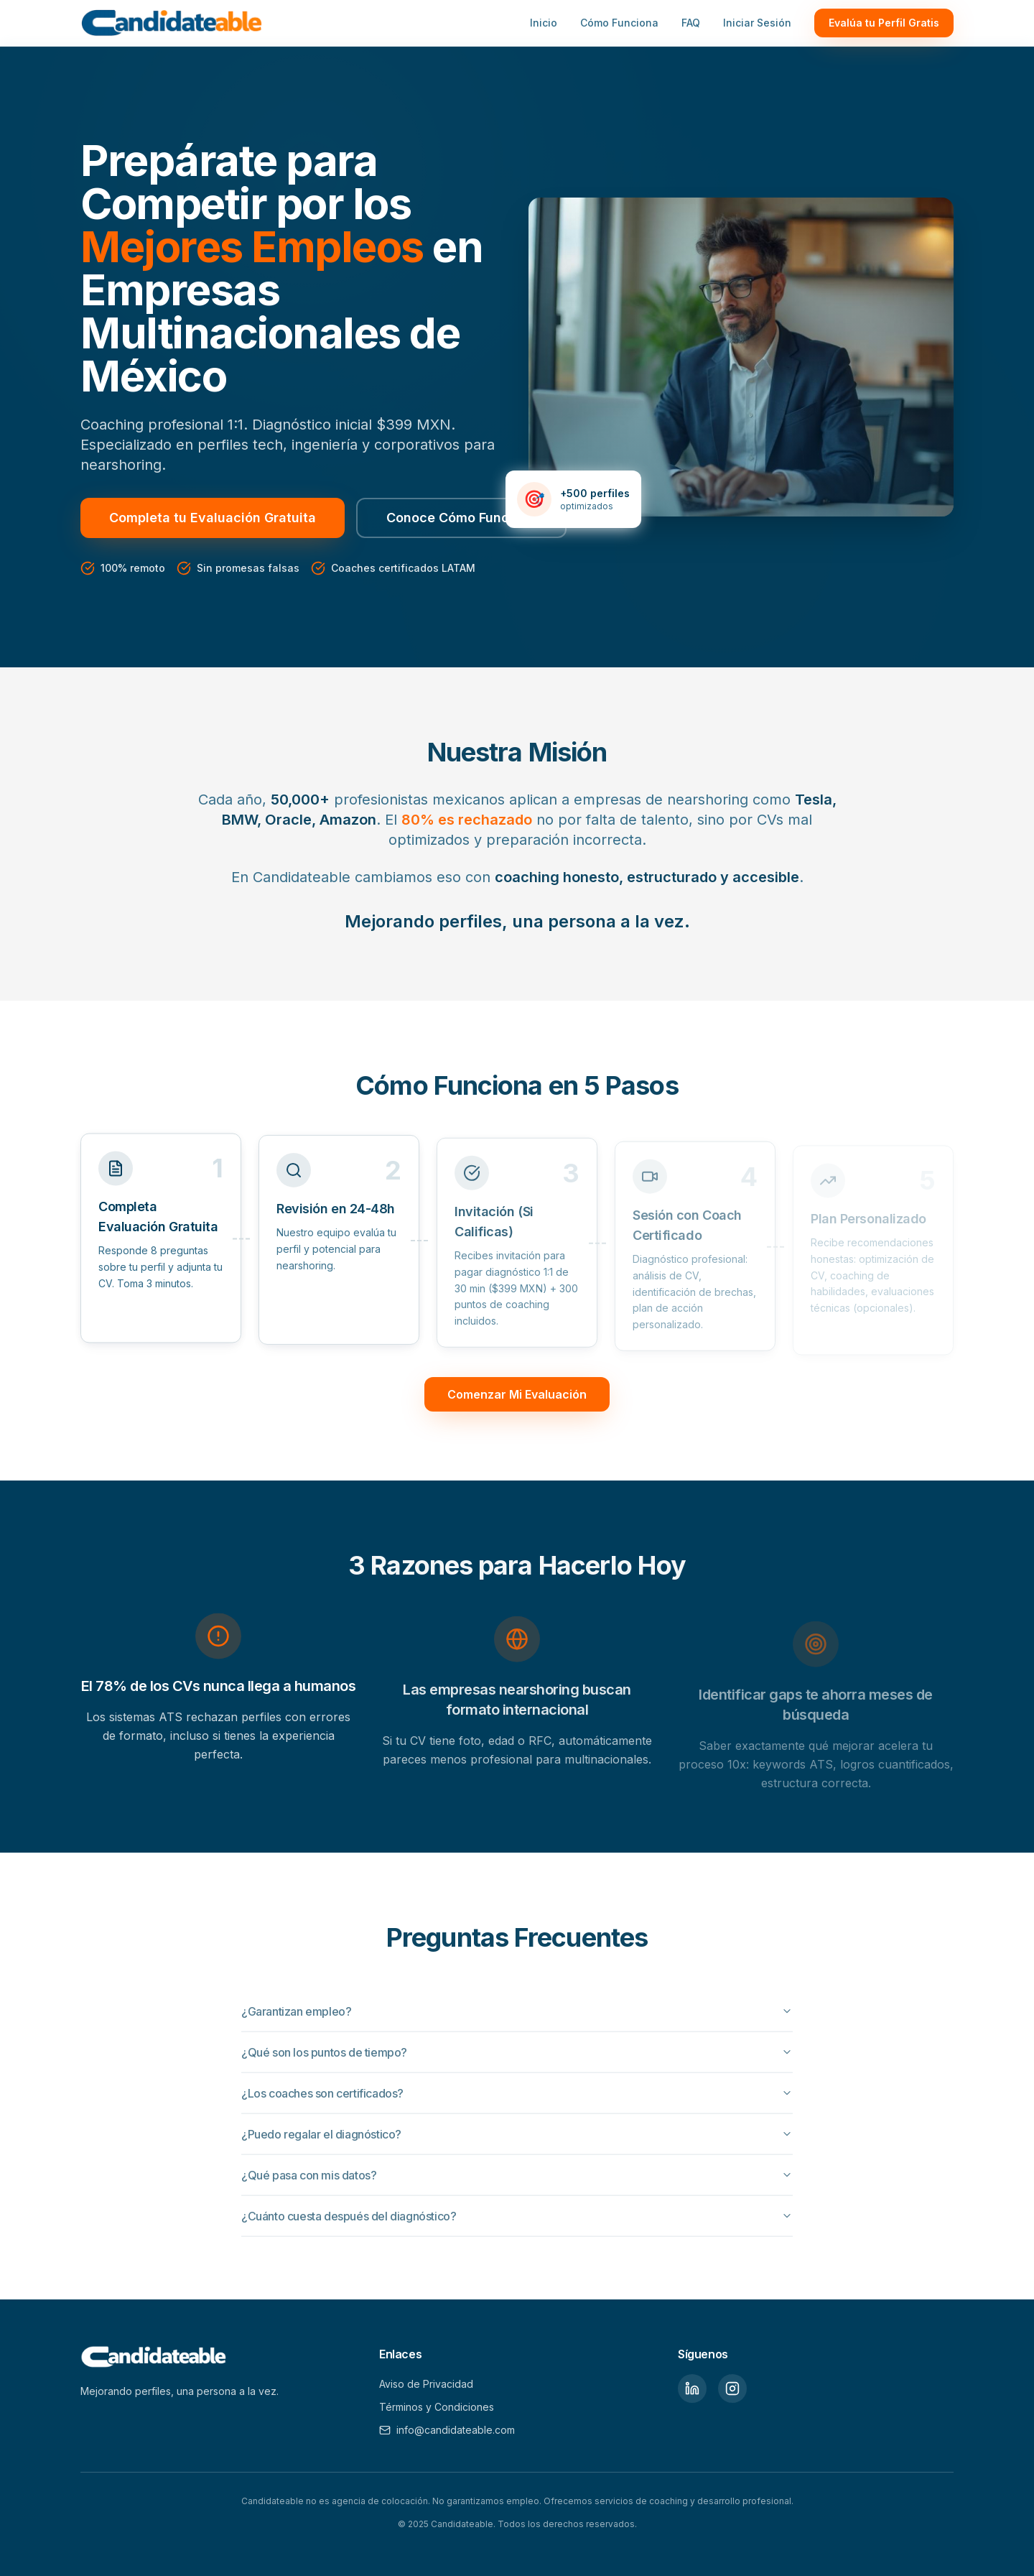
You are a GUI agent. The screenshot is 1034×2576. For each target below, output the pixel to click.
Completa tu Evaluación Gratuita (212, 517)
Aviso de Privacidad (426, 2384)
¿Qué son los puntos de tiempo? (517, 2057)
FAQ (690, 23)
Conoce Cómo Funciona (461, 517)
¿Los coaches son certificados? (517, 2098)
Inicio (543, 23)
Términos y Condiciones (436, 2407)
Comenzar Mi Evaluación (517, 1394)
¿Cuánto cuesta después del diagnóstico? (517, 2221)
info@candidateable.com (447, 2430)
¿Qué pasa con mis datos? (517, 2180)
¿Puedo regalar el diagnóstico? (517, 2139)
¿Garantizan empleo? (517, 2016)
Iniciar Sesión (757, 23)
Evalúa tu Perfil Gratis (884, 23)
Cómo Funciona (619, 23)
